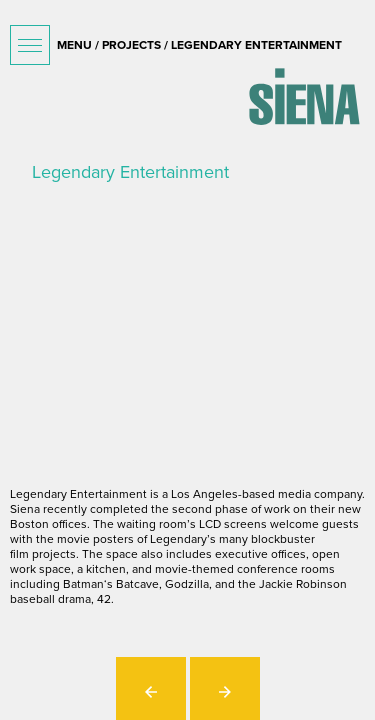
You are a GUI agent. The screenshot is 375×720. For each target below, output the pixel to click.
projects (131, 45)
